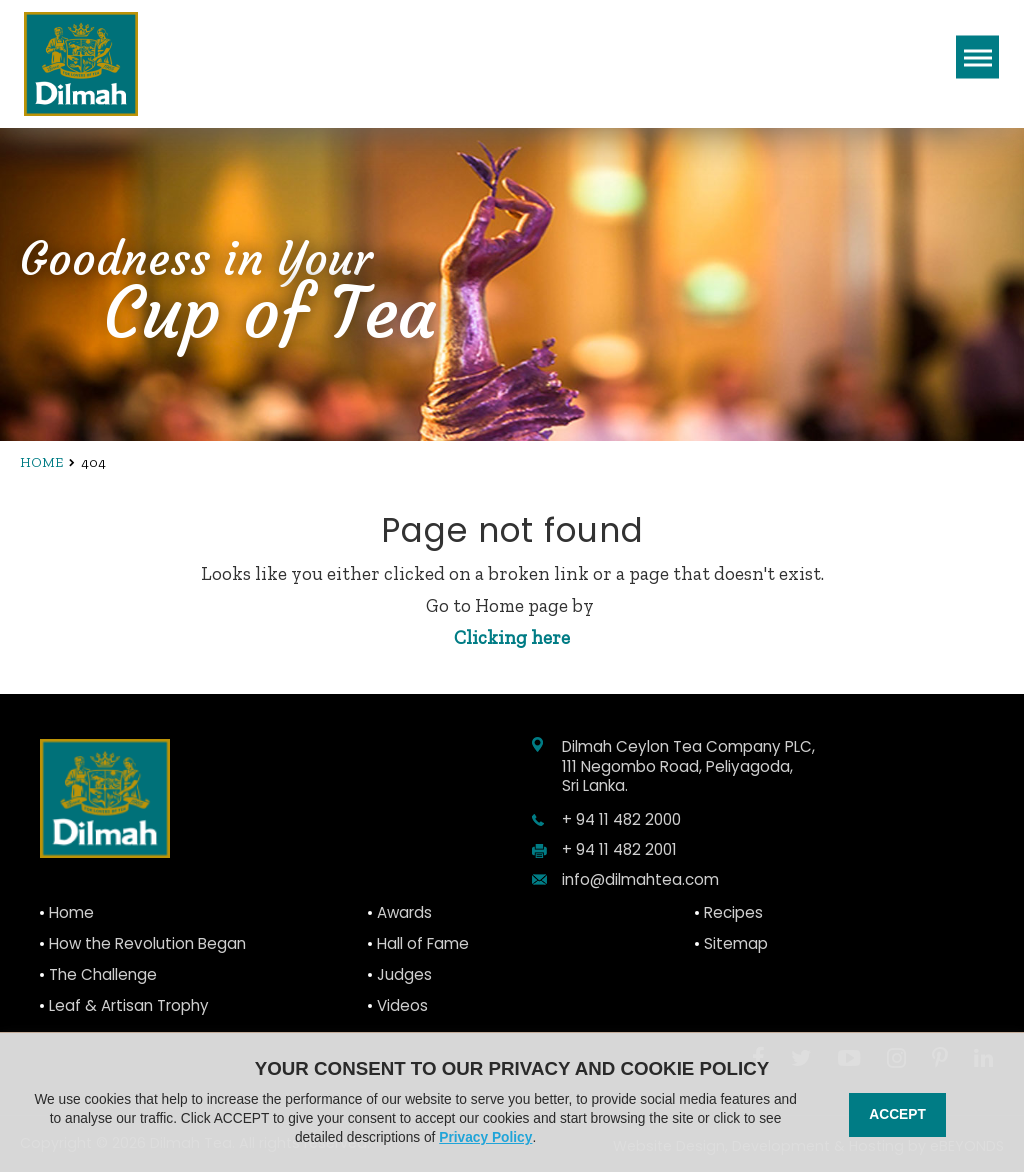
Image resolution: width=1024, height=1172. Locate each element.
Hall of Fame (423, 943)
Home (41, 462)
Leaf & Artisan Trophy (129, 1005)
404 (93, 462)
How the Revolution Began (147, 943)
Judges (404, 974)
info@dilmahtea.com (640, 880)
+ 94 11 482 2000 (621, 820)
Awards (404, 912)
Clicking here (512, 637)
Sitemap (736, 943)
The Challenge (103, 974)
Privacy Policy (485, 1137)
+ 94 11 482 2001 (619, 850)
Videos (402, 1005)
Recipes (733, 912)
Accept (897, 1114)
